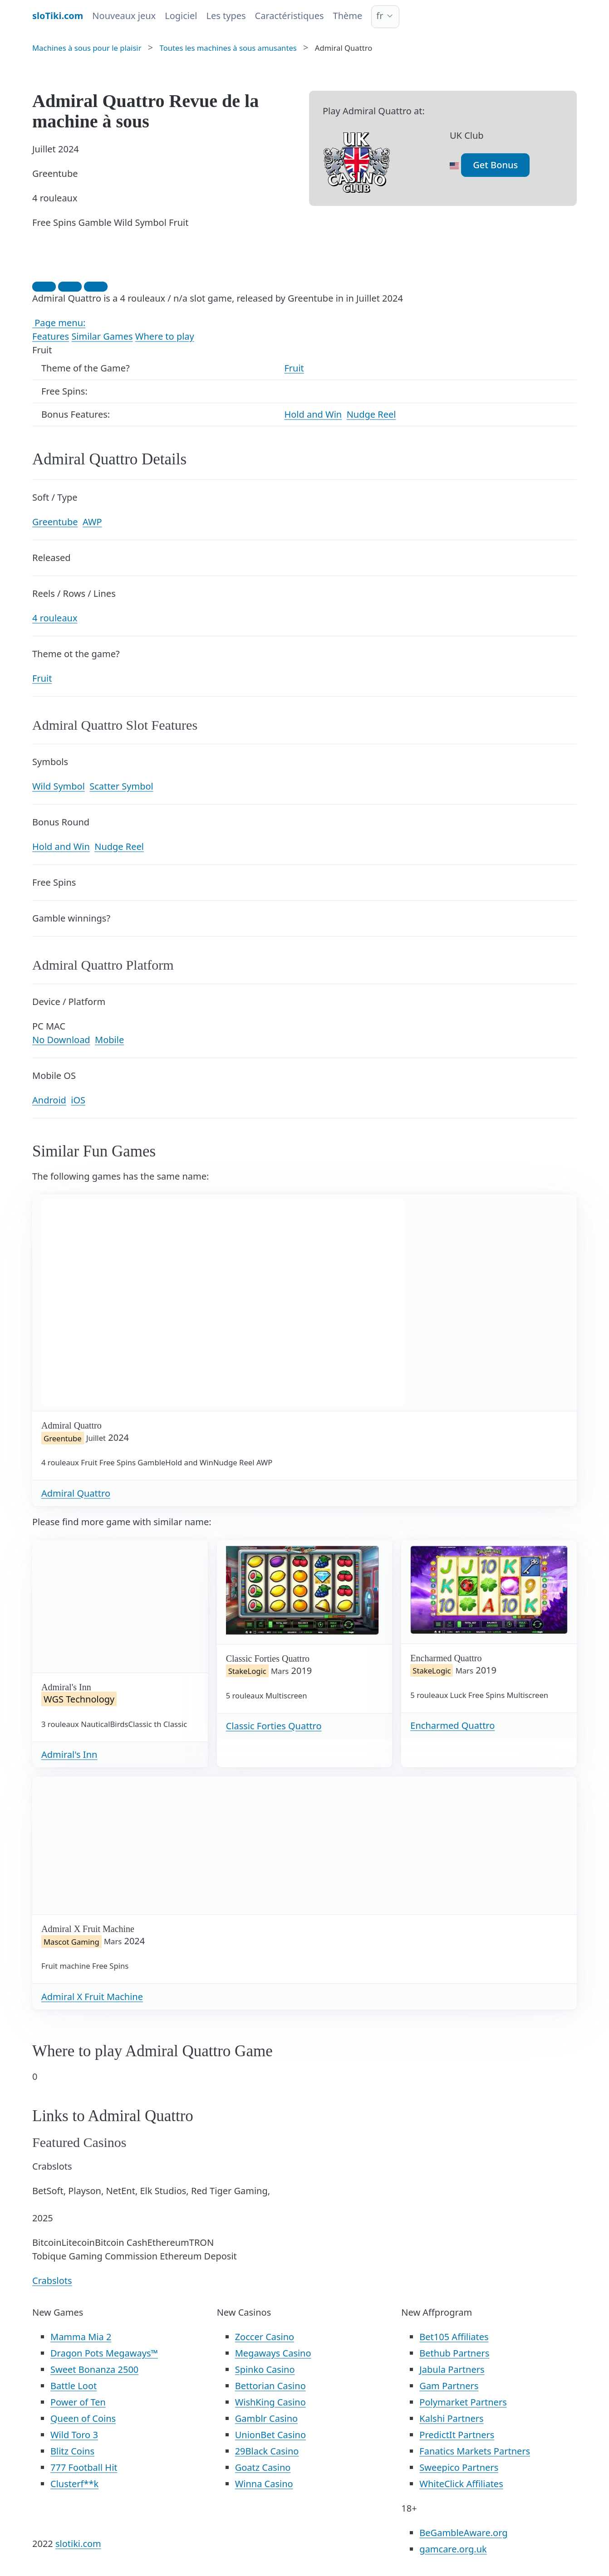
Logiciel (181, 16)
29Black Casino (267, 2451)
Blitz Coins (72, 2451)
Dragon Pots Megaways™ (104, 2353)
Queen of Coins (83, 2418)
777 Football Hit (84, 2467)
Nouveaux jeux (124, 16)
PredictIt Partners (456, 2435)
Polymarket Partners (462, 2402)
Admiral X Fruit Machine (92, 1997)
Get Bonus (495, 165)
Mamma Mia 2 (80, 2337)
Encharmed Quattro (452, 1725)
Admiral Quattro (75, 1493)
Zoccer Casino (265, 2337)
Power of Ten (78, 2402)
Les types (226, 16)
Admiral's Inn (69, 1754)
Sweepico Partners (458, 2467)
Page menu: (58, 323)
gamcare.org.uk (452, 2549)
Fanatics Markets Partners (474, 2451)
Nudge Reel (371, 414)
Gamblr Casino (266, 2418)
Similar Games (102, 336)
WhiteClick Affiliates (461, 2484)
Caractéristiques (289, 16)
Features (50, 336)
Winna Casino (264, 2484)
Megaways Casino (273, 2353)
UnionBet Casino (270, 2435)
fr (379, 16)
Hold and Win (313, 414)
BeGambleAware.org (463, 2533)
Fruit (294, 368)
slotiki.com (78, 2543)
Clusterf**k (74, 2484)
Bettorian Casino (270, 2386)
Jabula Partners (451, 2369)
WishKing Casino (270, 2402)
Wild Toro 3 (74, 2435)
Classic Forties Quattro (274, 1726)
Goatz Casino (263, 2467)
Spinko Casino (265, 2369)
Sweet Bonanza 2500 (94, 2369)
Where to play (164, 336)
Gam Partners (448, 2386)
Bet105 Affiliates (453, 2337)
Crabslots (52, 2280)
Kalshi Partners (451, 2418)
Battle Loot (73, 2386)
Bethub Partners (454, 2353)
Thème (348, 16)
